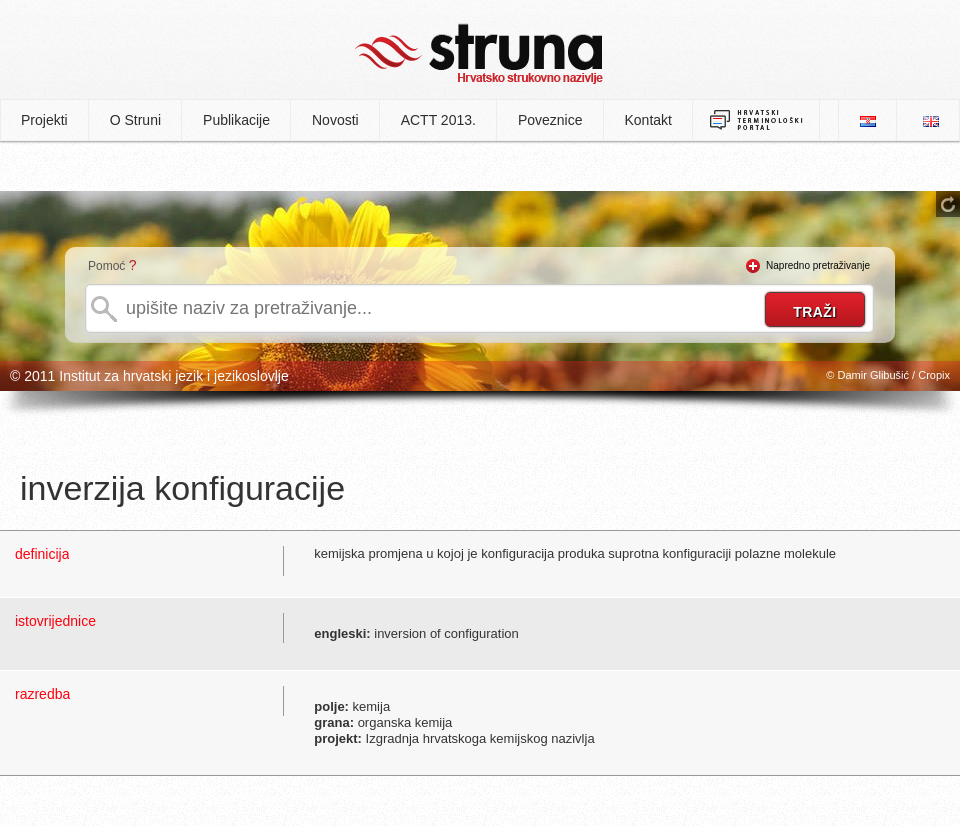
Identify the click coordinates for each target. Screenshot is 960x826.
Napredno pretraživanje (818, 265)
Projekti (44, 120)
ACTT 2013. (438, 120)
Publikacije (236, 120)
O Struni (135, 120)
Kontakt (648, 120)
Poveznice (550, 120)
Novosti (335, 120)
